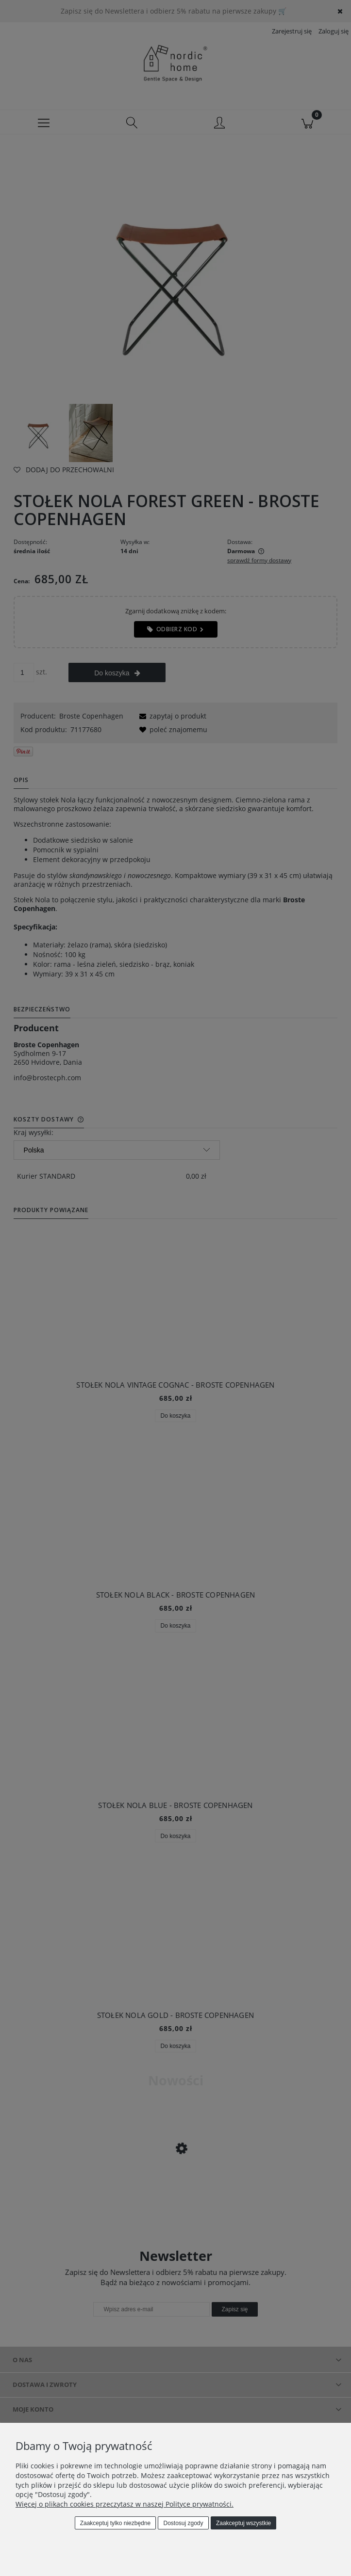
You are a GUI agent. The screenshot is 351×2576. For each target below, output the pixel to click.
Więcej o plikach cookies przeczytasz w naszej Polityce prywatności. (125, 2504)
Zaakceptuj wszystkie (243, 2523)
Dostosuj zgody (183, 2523)
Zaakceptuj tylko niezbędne (115, 2523)
